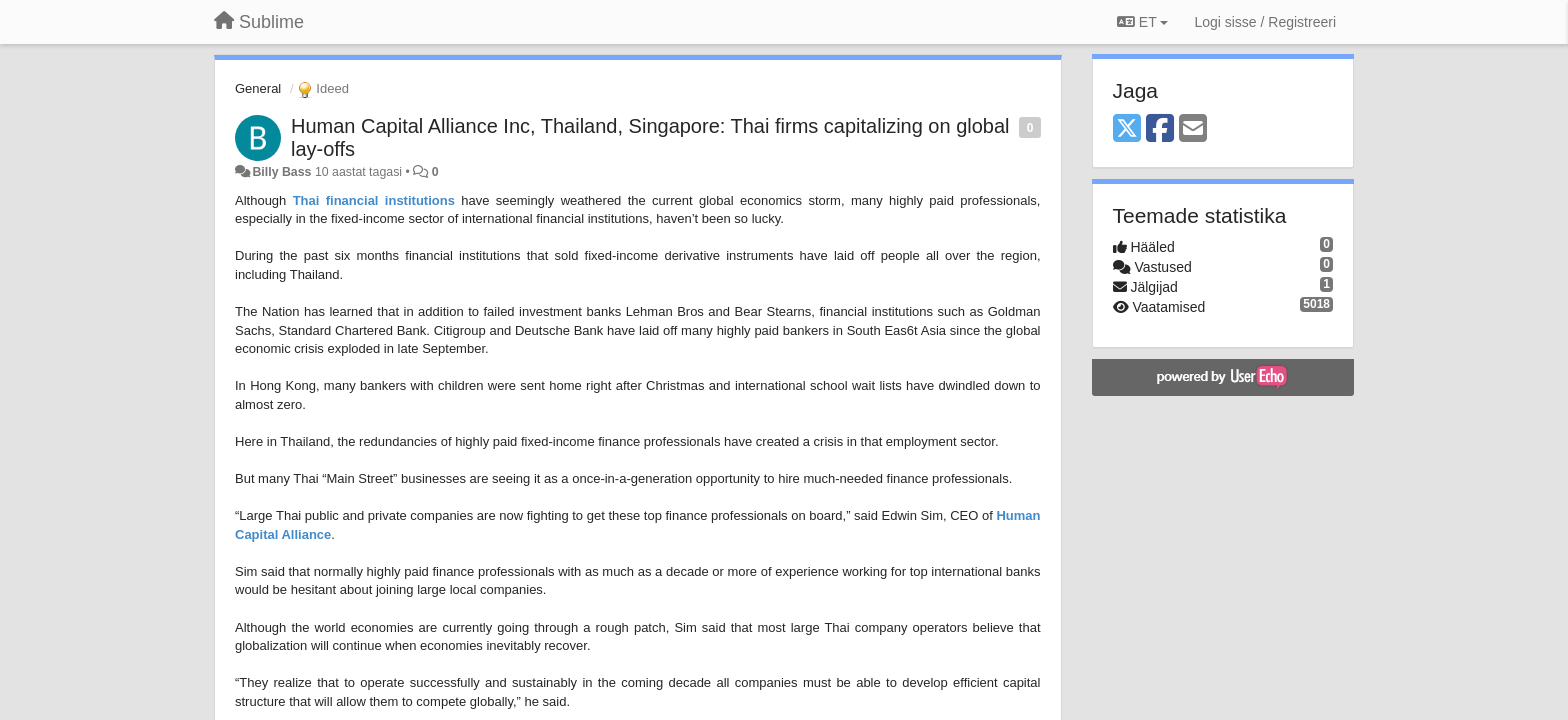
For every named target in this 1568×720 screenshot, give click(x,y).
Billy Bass (281, 172)
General (258, 88)
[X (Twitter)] (1127, 129)
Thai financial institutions (374, 200)
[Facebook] (1160, 129)
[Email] (1193, 129)
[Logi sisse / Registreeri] (1265, 22)
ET (1142, 22)
